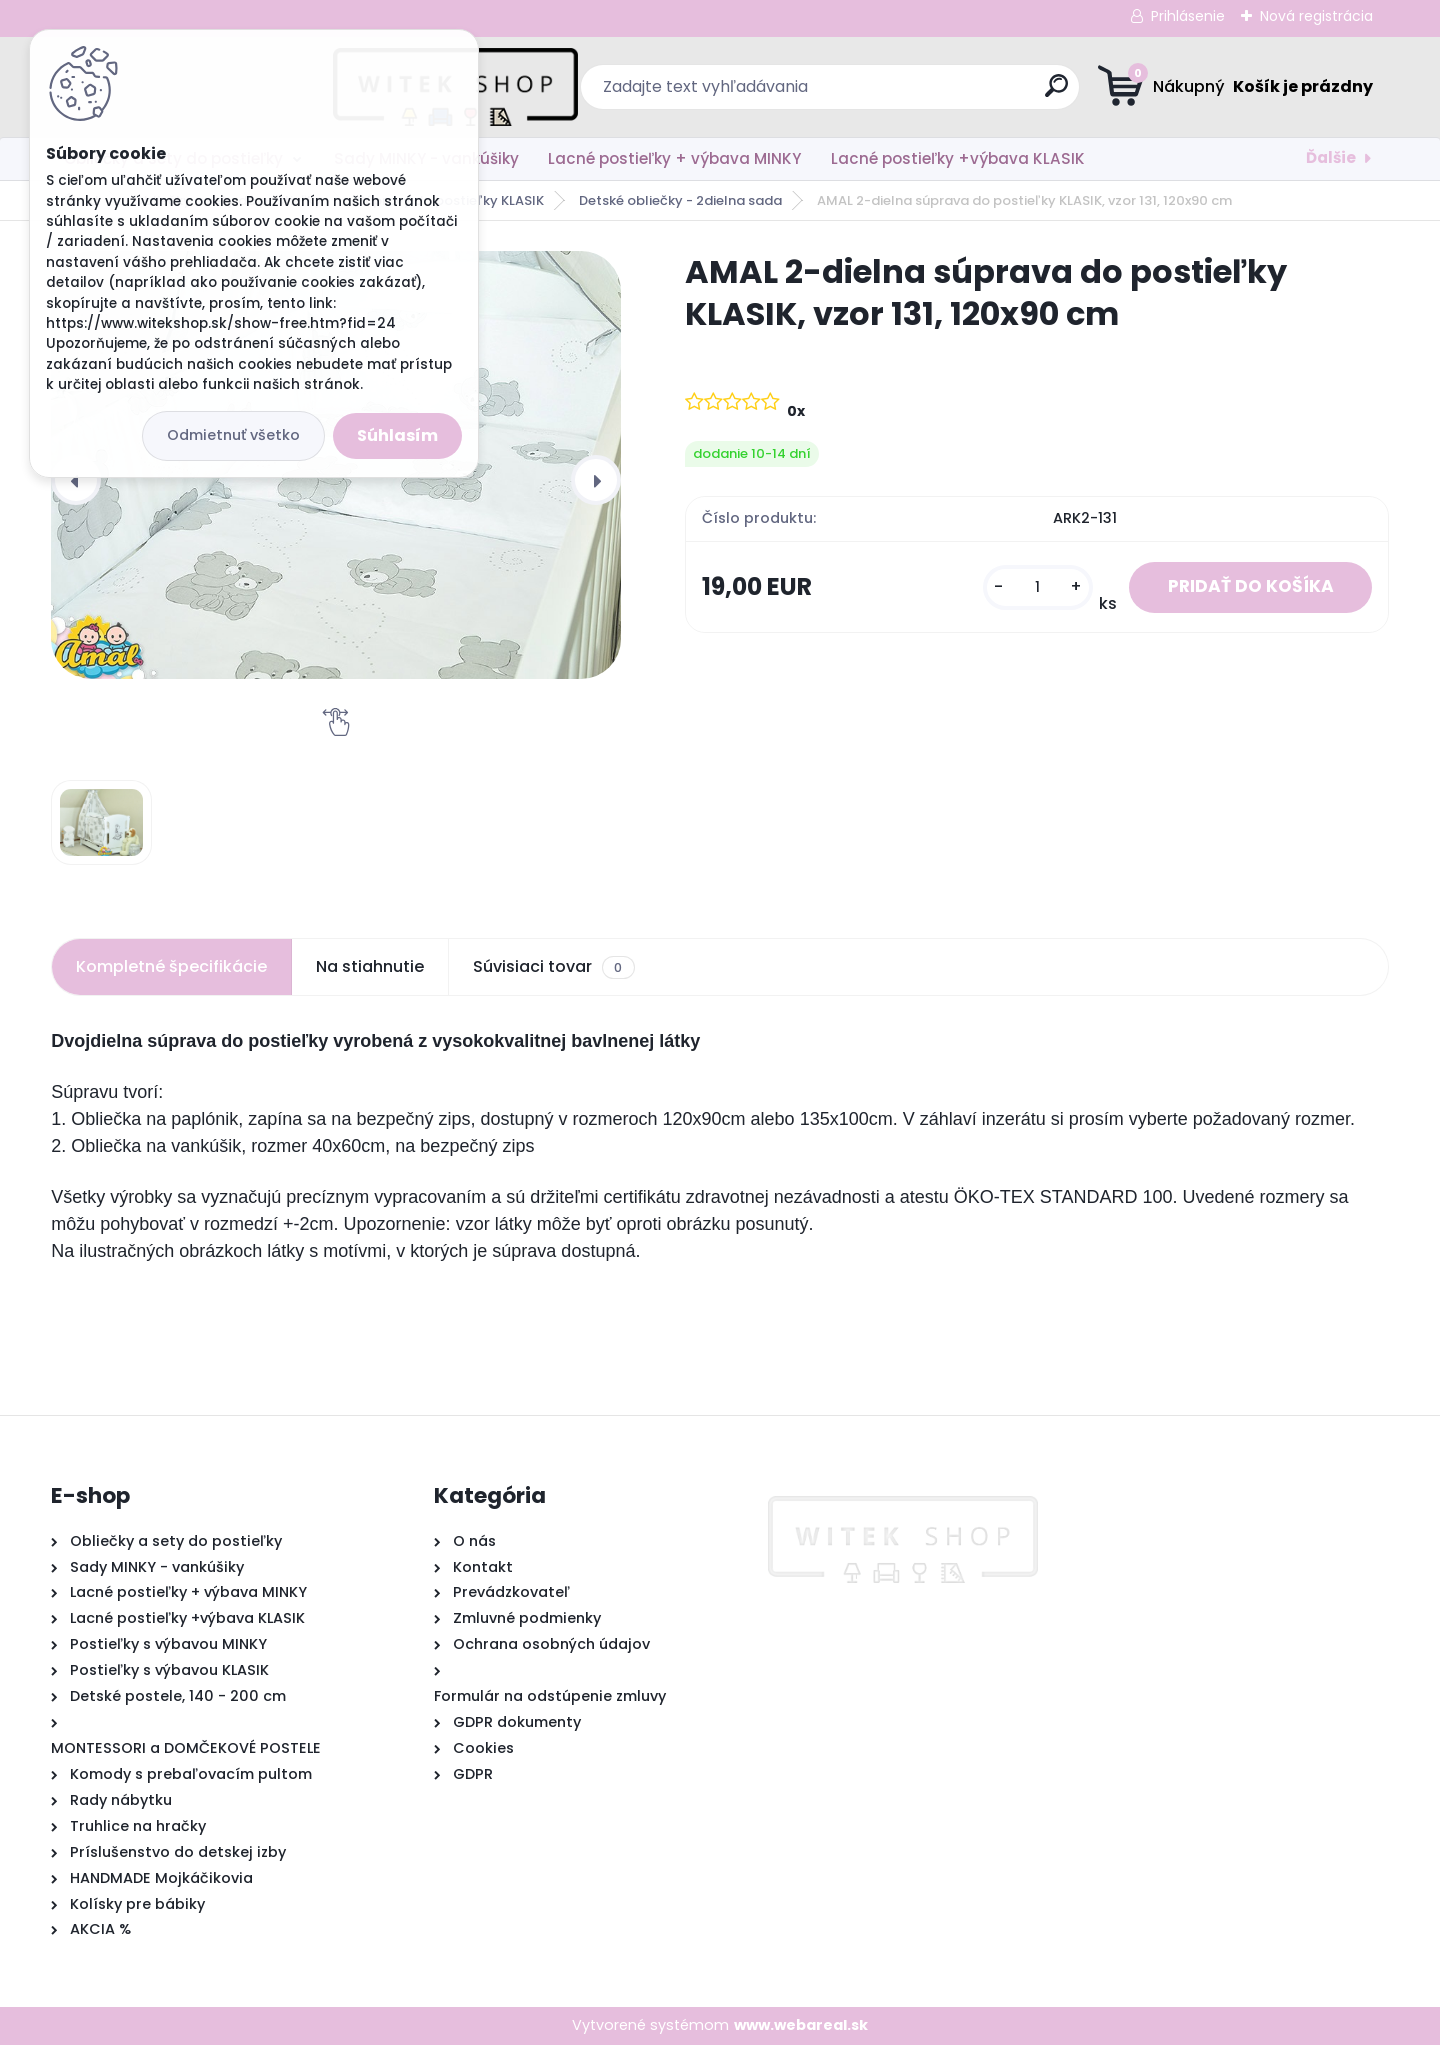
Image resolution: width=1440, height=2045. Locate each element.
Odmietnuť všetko (233, 435)
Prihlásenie (1188, 16)
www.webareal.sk (801, 2025)
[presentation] (76, 480)
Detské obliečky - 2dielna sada (680, 200)
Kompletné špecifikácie (171, 966)
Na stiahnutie (370, 966)
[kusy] (1038, 587)
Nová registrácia (1316, 16)
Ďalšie (1331, 157)
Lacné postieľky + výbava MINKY (674, 158)
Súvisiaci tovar (553, 967)
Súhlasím (397, 435)
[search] (915, 93)
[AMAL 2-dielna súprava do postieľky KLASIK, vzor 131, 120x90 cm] (101, 822)
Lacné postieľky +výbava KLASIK (958, 158)
